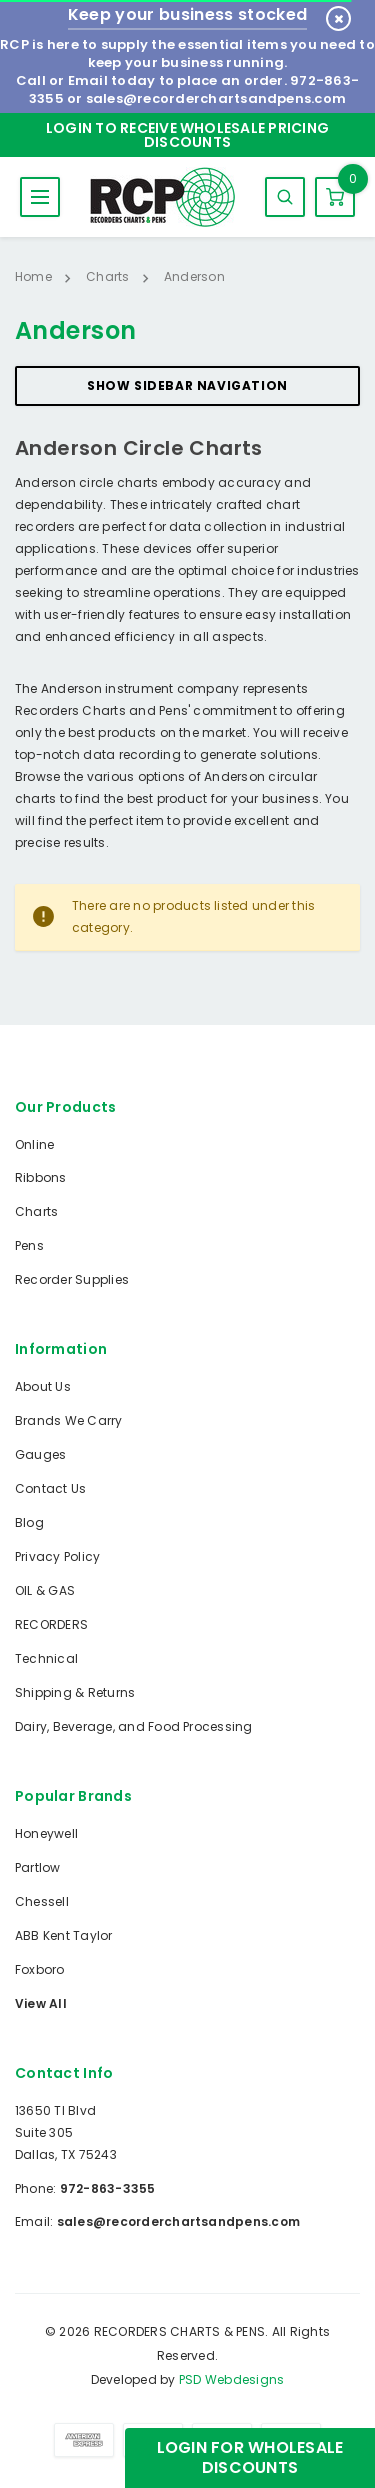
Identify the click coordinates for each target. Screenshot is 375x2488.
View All (41, 2003)
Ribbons (41, 1177)
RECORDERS (51, 1624)
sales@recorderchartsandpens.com (216, 98)
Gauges (40, 1454)
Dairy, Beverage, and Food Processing (134, 1726)
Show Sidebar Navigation (187, 385)
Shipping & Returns (75, 1692)
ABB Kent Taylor (64, 1935)
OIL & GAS (45, 1590)
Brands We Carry (69, 1420)
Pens (29, 1245)
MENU (40, 197)
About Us (43, 1386)
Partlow (38, 1867)
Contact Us (50, 1488)
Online (34, 1144)
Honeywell (46, 1833)
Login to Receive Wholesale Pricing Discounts (187, 135)
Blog (29, 1522)
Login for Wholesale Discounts (250, 2457)
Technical (46, 1658)
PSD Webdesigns (231, 2379)
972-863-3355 (108, 2188)
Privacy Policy (57, 1556)
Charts (36, 1211)
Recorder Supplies (72, 1279)
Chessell (42, 1901)
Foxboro (40, 1969)
